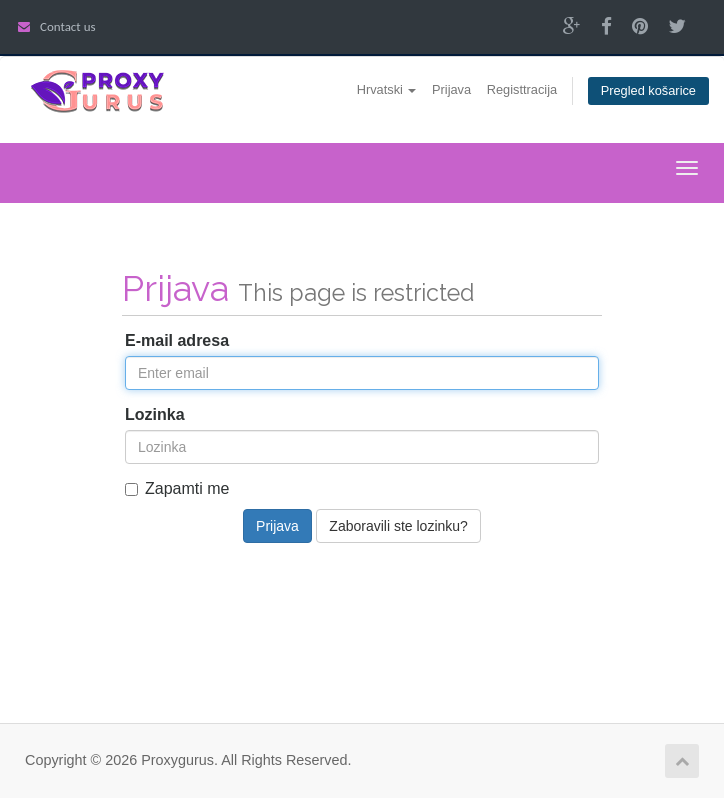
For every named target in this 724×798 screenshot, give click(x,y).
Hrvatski (387, 89)
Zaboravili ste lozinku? (398, 526)
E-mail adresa (177, 340)
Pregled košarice (648, 90)
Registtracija (522, 89)
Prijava (451, 89)
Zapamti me (177, 488)
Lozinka (155, 414)
